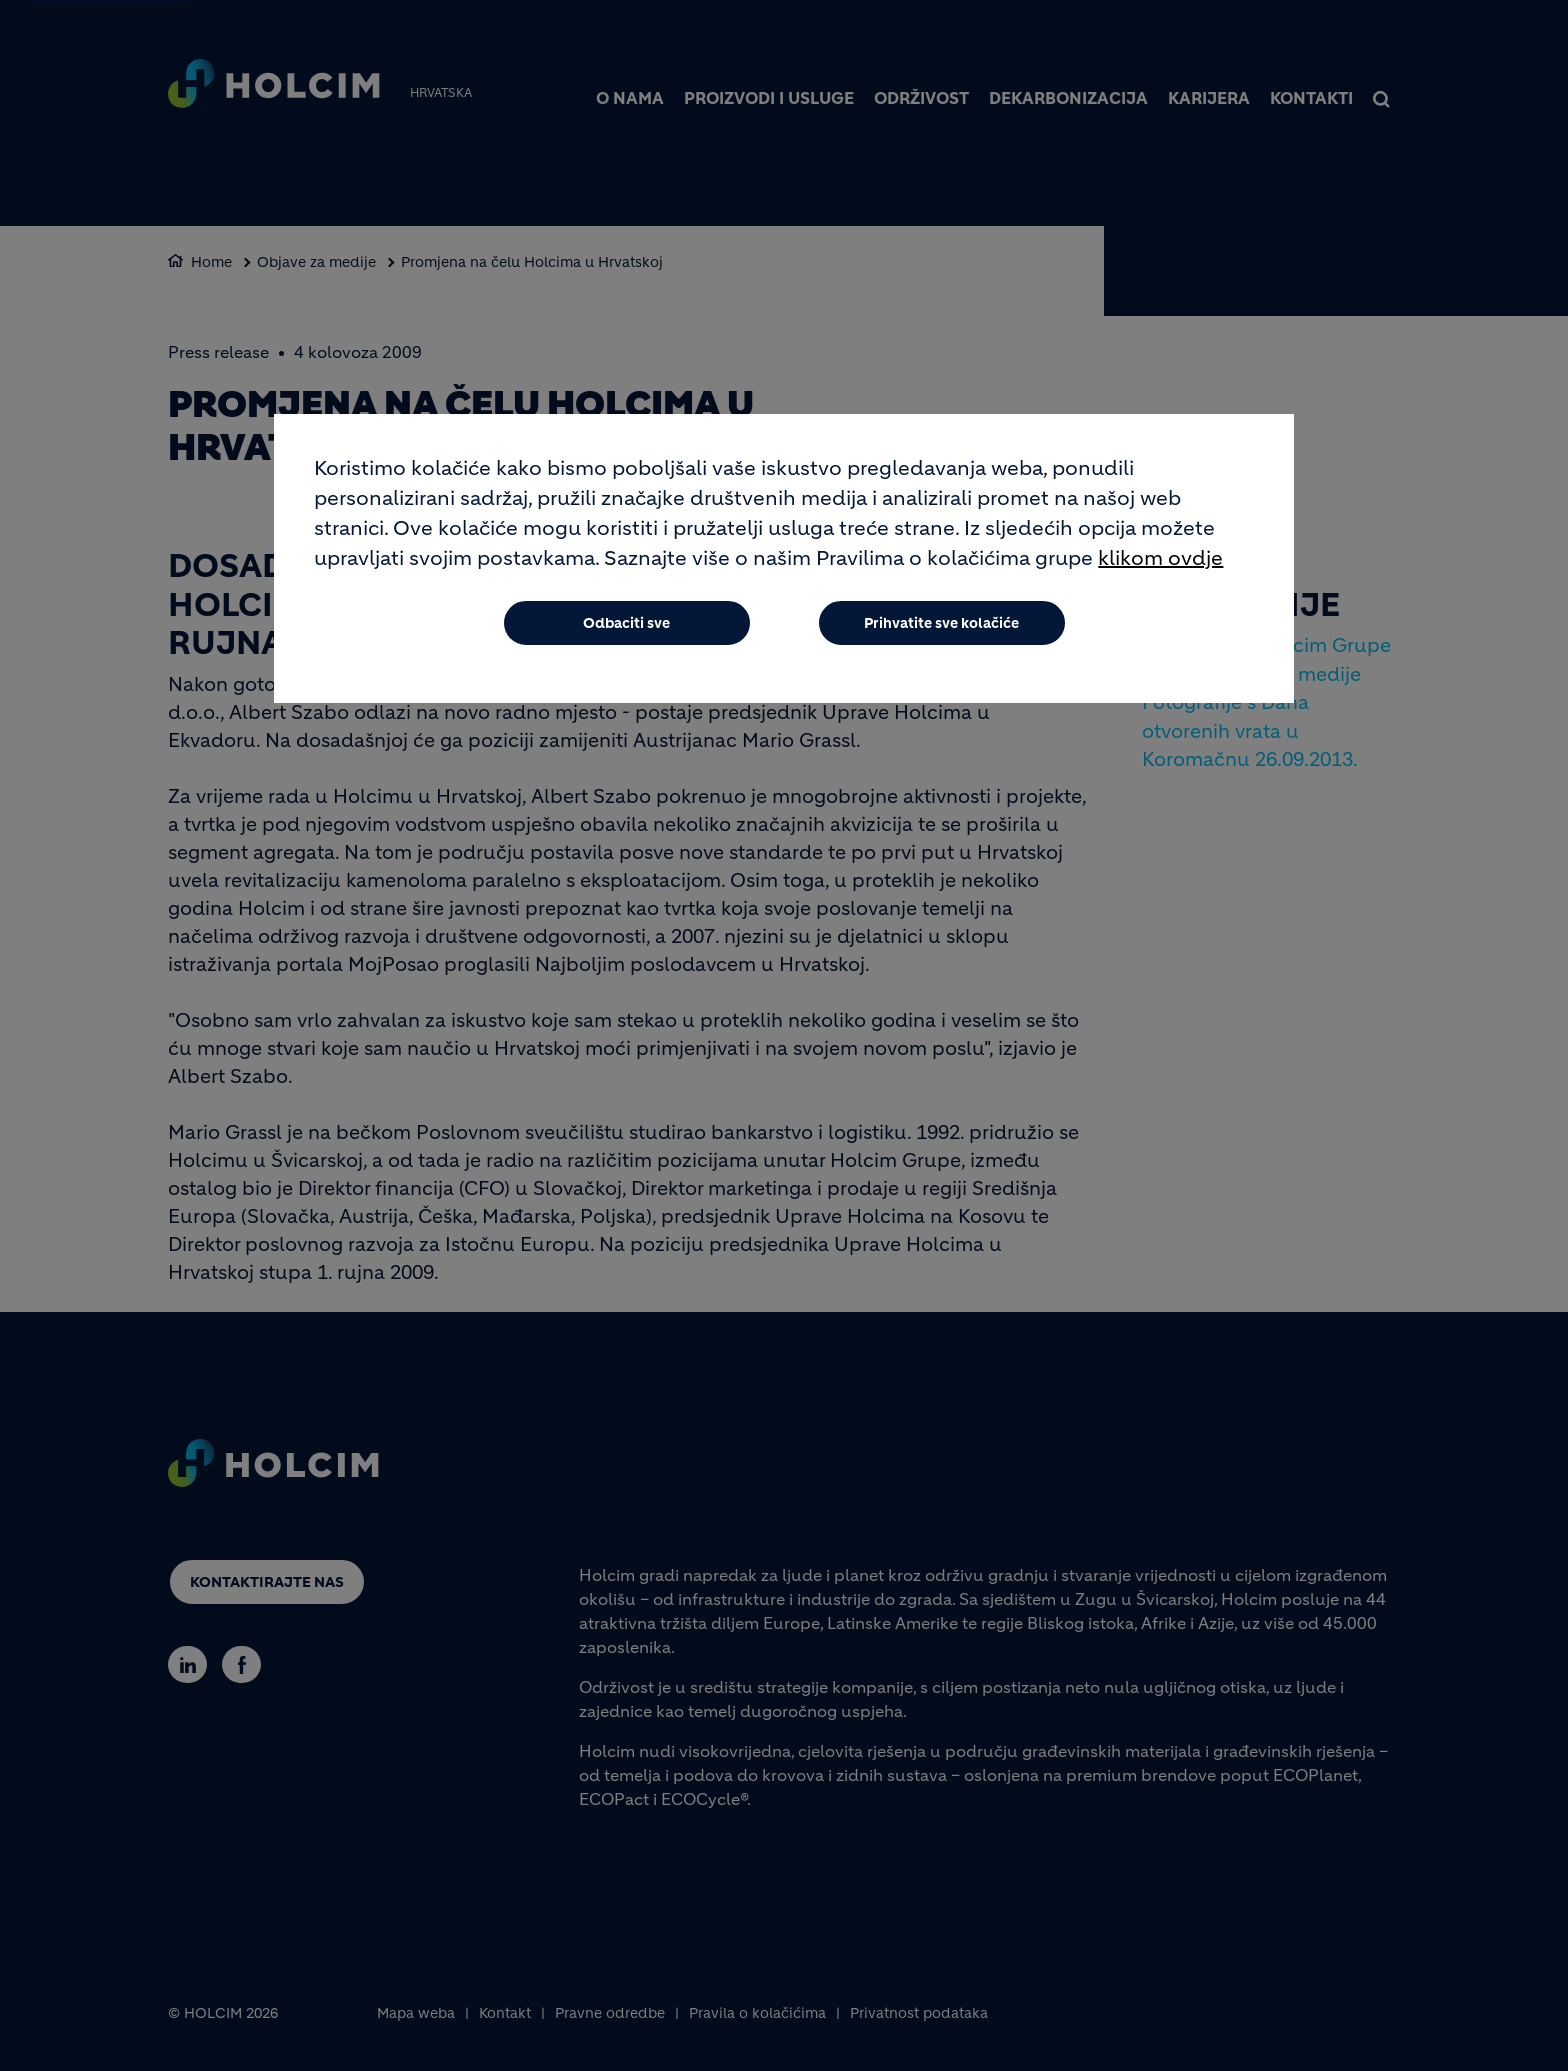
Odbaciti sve (626, 623)
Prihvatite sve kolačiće (941, 623)
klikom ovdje (1160, 558)
